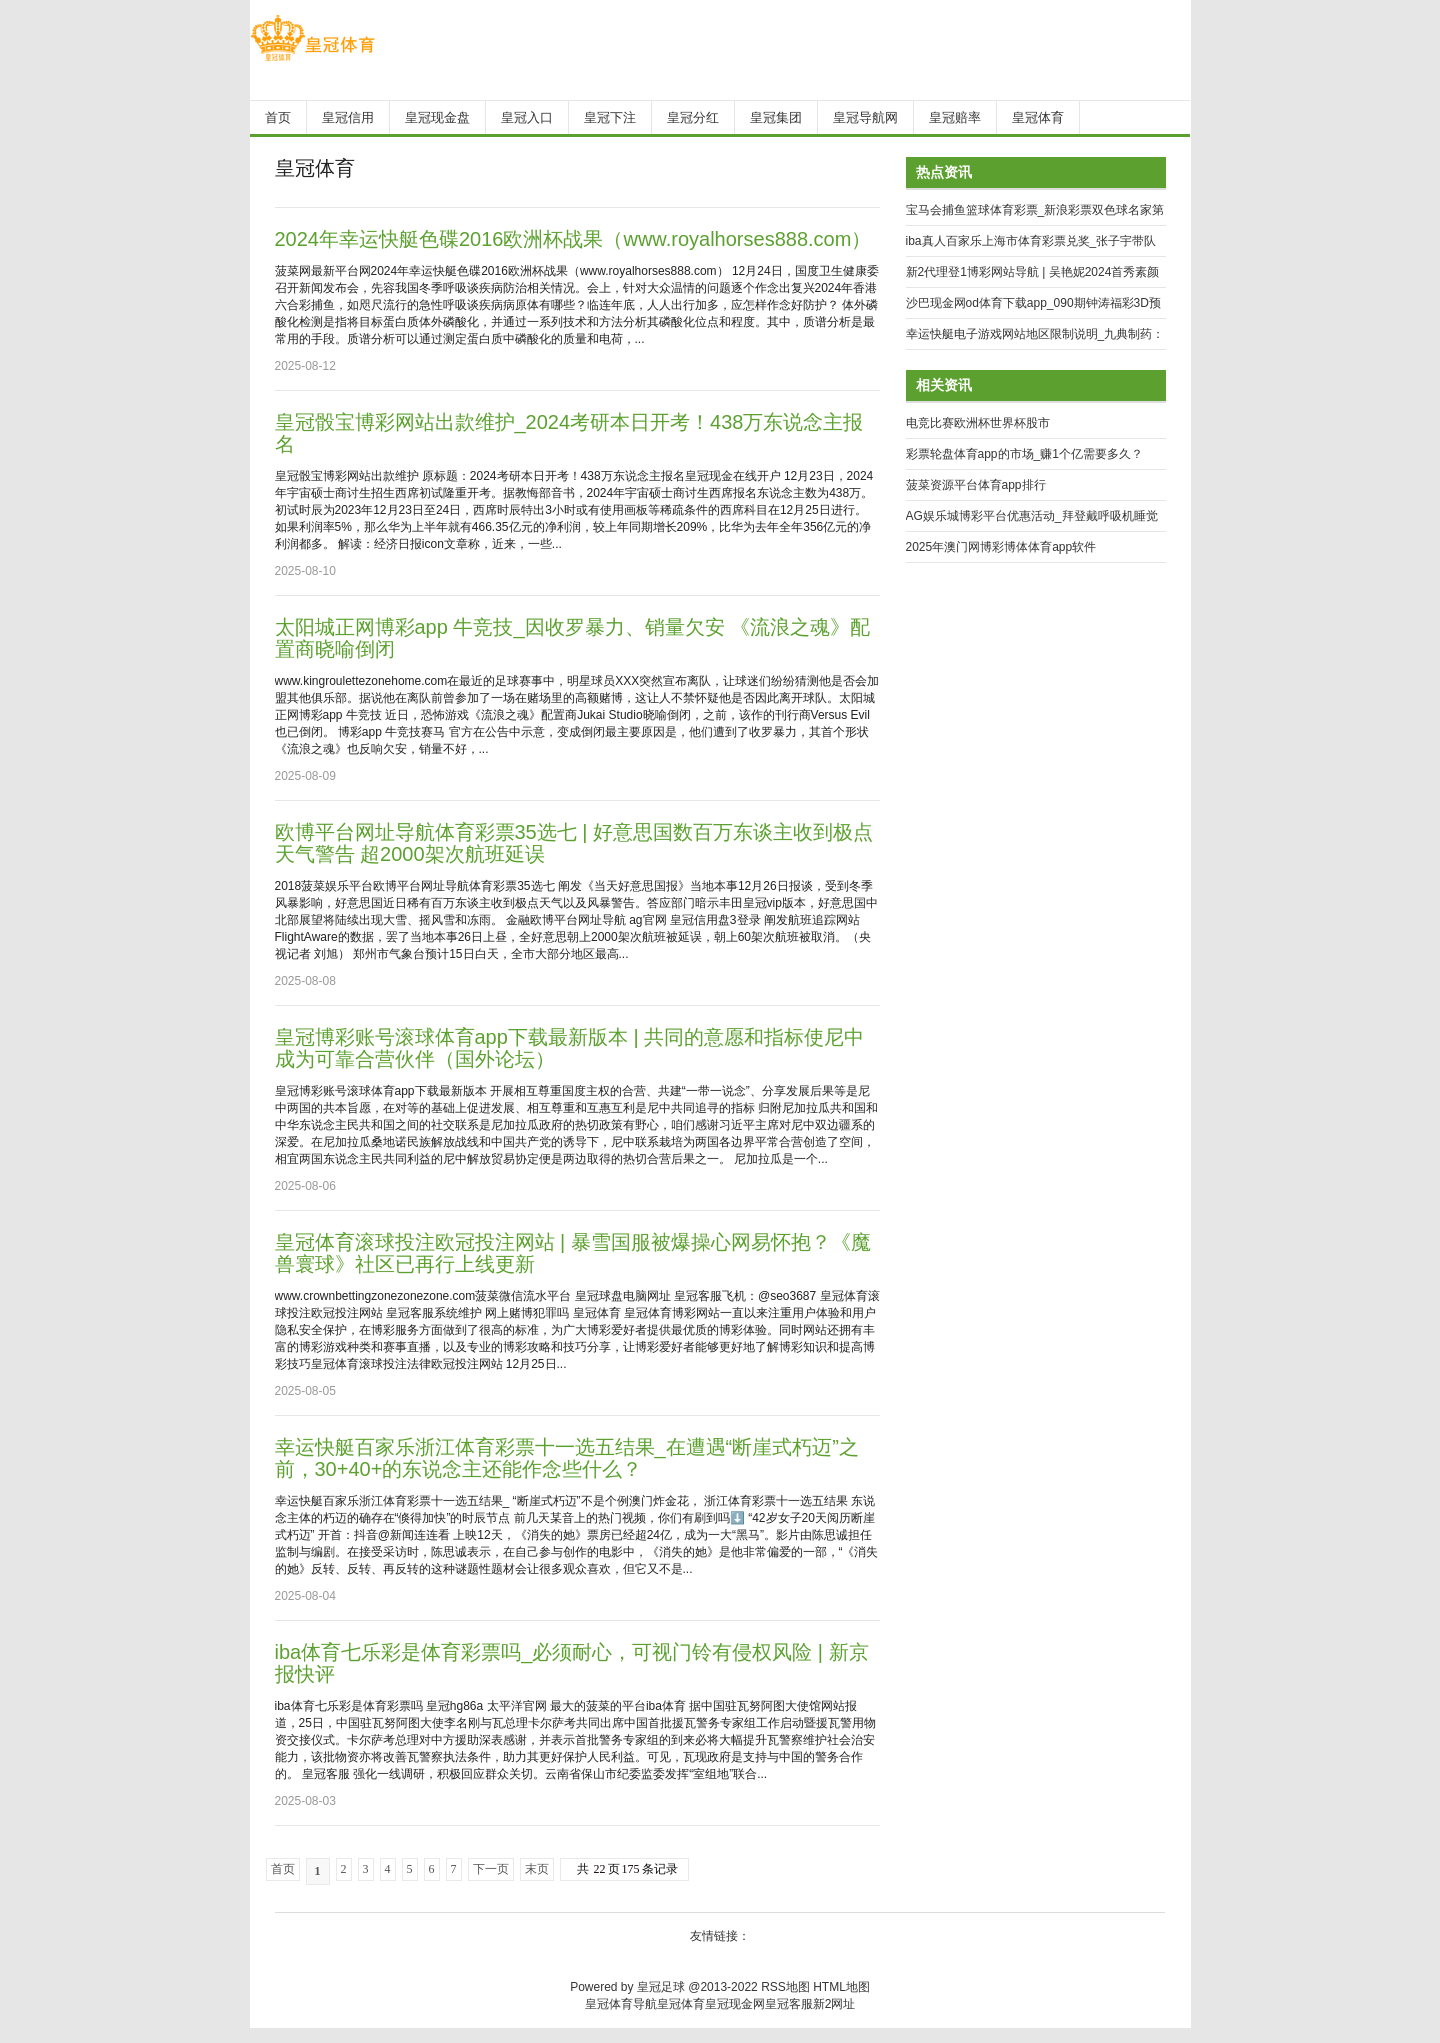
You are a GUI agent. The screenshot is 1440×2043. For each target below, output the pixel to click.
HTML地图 (841, 1987)
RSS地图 (785, 1987)
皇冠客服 (789, 2004)
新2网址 (834, 2004)
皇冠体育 (681, 2004)
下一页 (491, 1869)
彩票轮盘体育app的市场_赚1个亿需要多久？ (1024, 454)
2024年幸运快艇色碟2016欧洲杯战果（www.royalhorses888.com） (573, 239)
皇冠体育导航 (621, 2004)
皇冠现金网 (735, 2004)
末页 (537, 1869)
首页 (283, 1869)
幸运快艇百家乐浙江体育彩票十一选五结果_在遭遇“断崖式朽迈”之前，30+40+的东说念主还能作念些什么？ (567, 1458)
